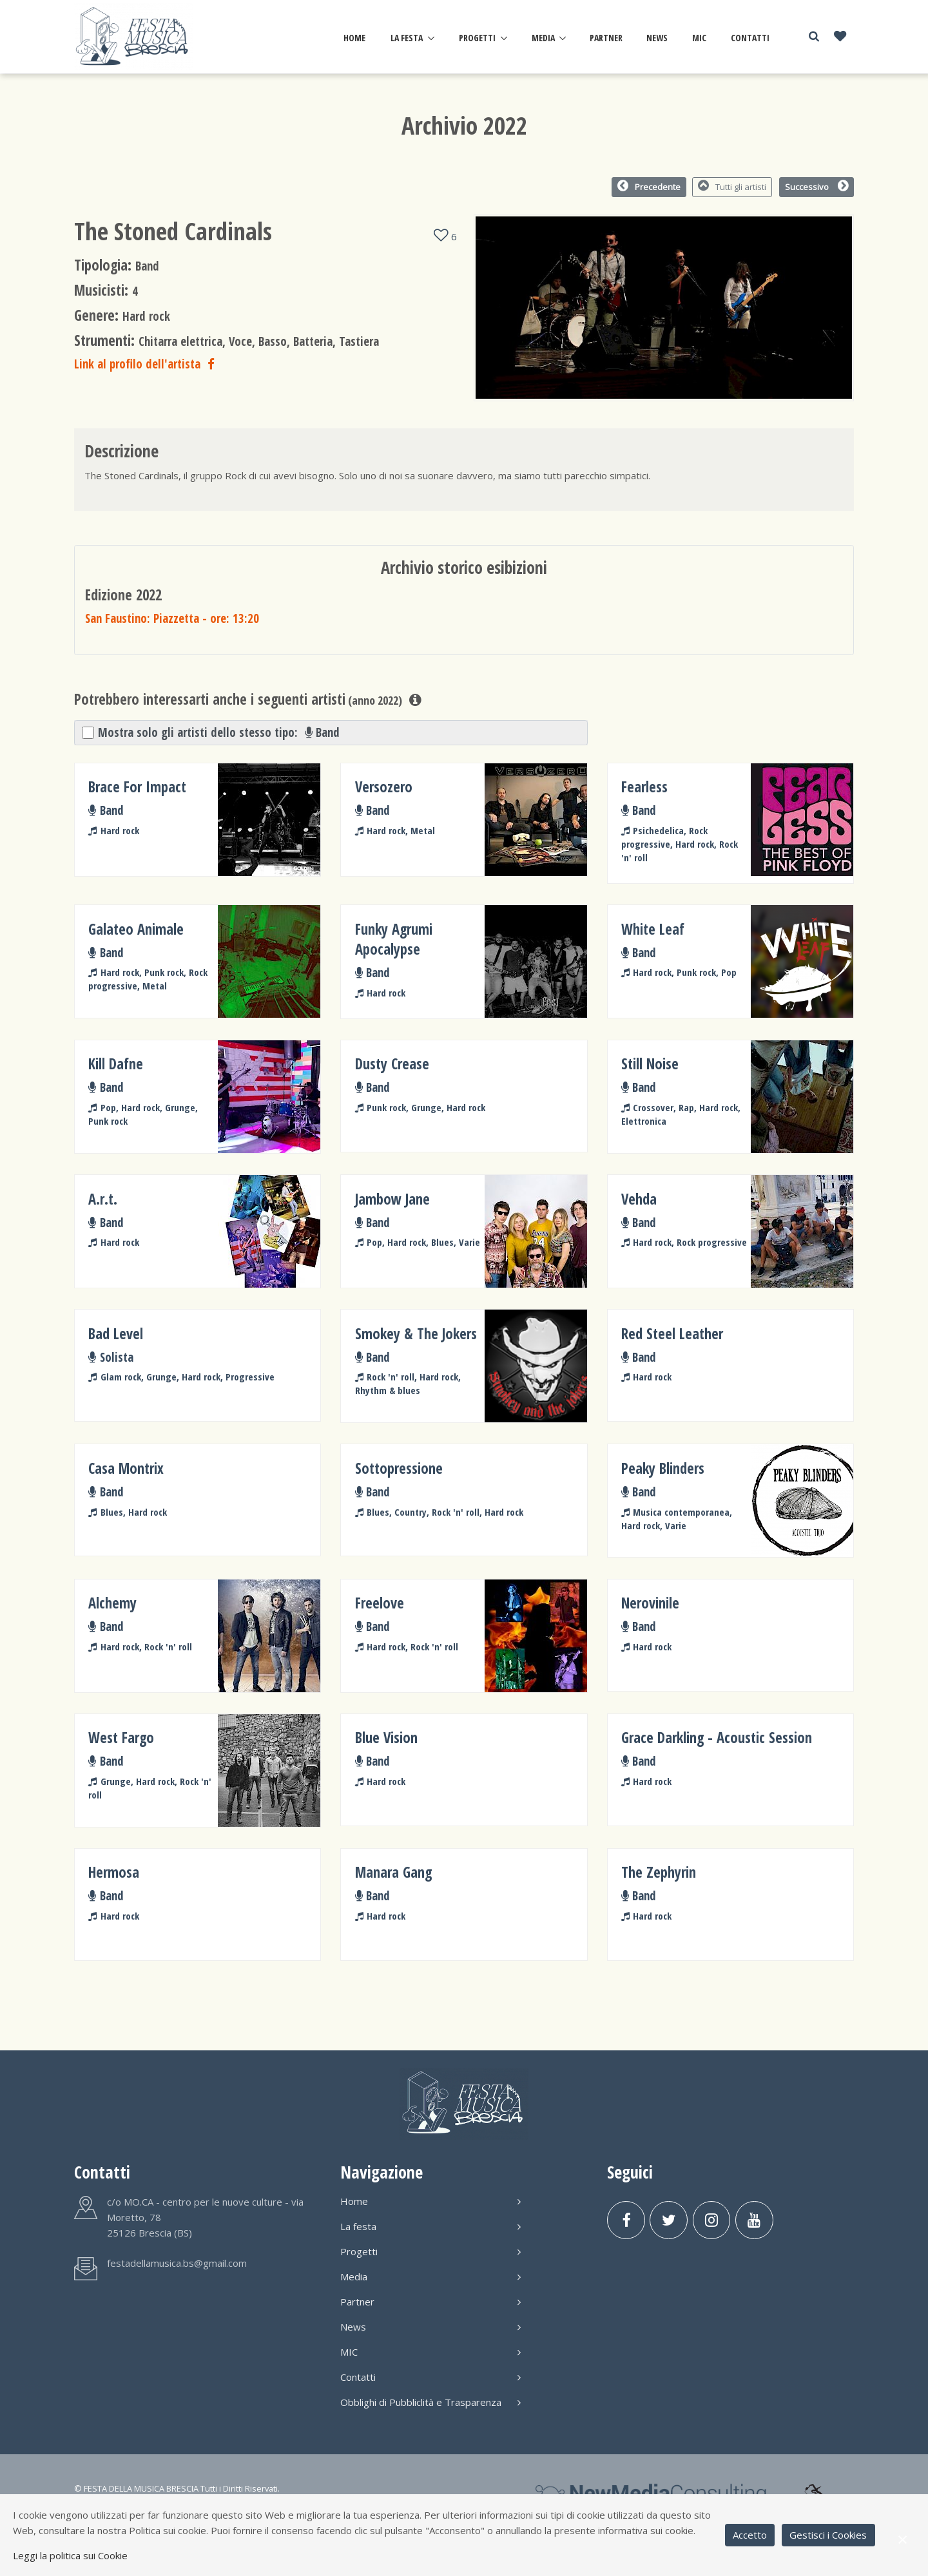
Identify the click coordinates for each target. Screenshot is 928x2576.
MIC (699, 38)
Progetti (477, 38)
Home (354, 38)
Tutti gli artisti (732, 186)
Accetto (750, 2534)
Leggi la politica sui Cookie (70, 2555)
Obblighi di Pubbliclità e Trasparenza (430, 2402)
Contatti (750, 38)
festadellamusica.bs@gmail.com (177, 2262)
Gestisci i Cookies (828, 2534)
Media (543, 38)
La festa (407, 38)
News (657, 38)
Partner (606, 38)
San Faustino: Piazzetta (172, 618)
